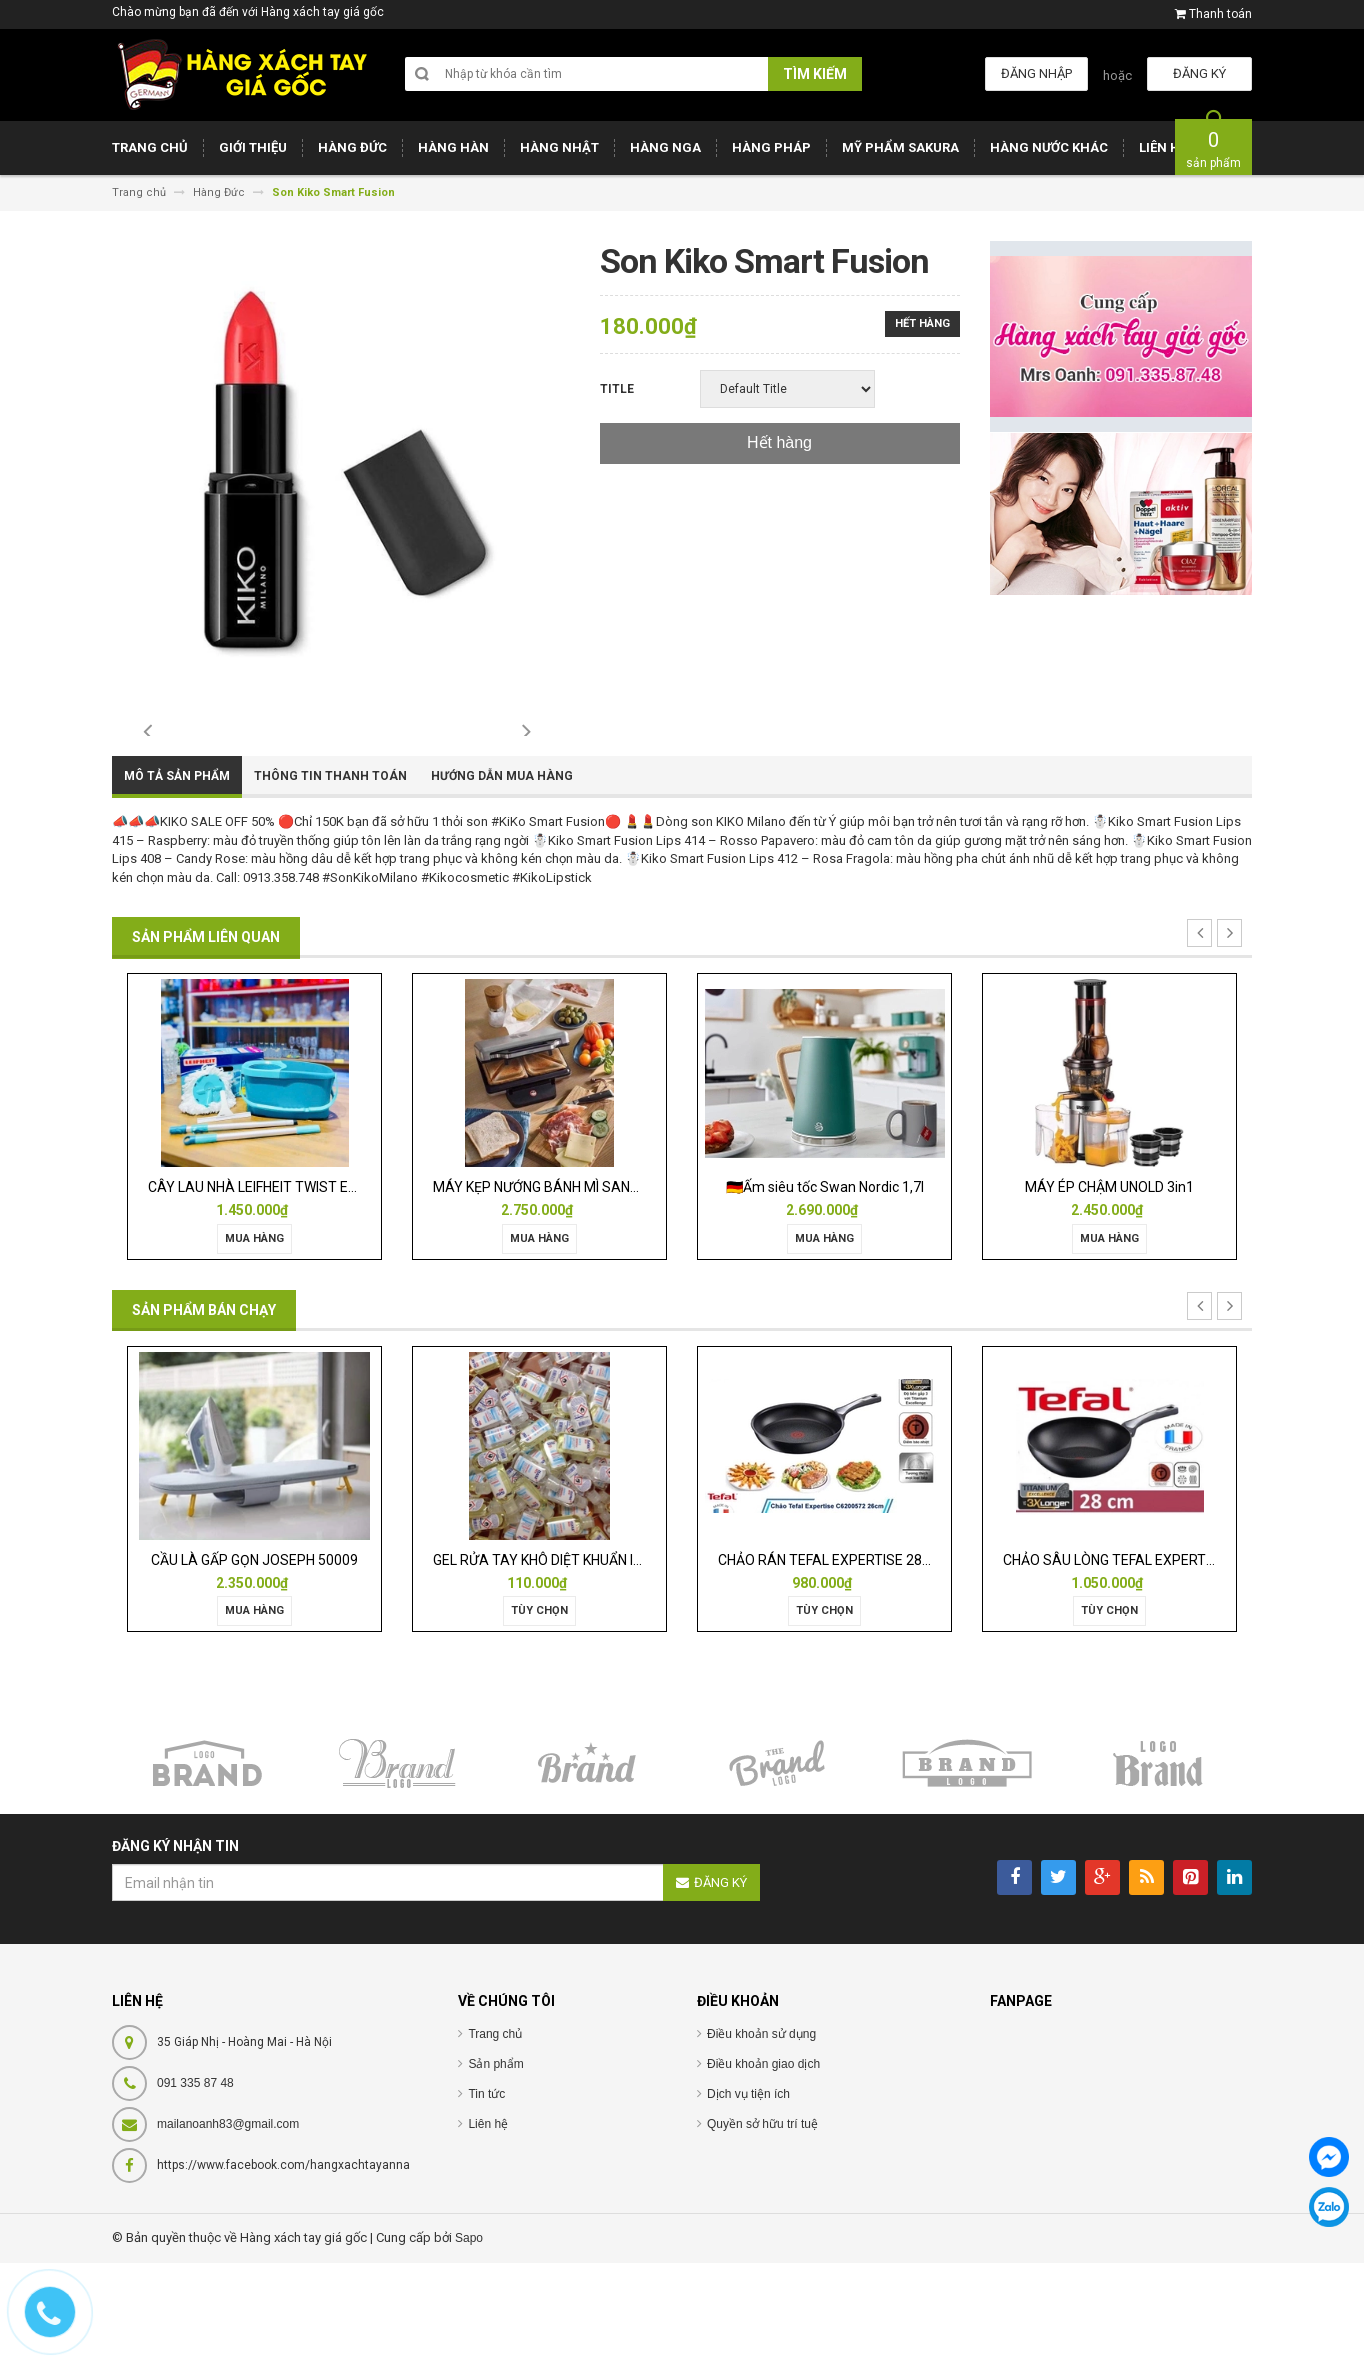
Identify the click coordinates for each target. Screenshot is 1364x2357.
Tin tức (486, 2189)
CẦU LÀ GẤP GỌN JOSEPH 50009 (254, 1654)
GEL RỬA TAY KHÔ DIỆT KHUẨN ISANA (552, 1654)
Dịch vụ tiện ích (748, 2189)
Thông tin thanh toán (330, 870)
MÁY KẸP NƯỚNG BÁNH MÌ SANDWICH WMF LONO (589, 1281)
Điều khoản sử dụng (761, 2129)
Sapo (469, 2333)
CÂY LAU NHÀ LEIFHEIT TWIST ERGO (262, 1281)
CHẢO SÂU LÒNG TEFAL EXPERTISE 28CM (1134, 1654)
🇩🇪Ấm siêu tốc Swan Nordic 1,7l (825, 1281)
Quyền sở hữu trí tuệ (762, 2219)
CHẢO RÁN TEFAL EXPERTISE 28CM (830, 1654)
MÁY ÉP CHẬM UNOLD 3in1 (1109, 1281)
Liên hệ (488, 2219)
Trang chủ (495, 2129)
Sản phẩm (495, 2159)
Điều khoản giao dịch (763, 2159)
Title (617, 389)
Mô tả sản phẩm (177, 870)
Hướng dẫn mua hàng (502, 870)
